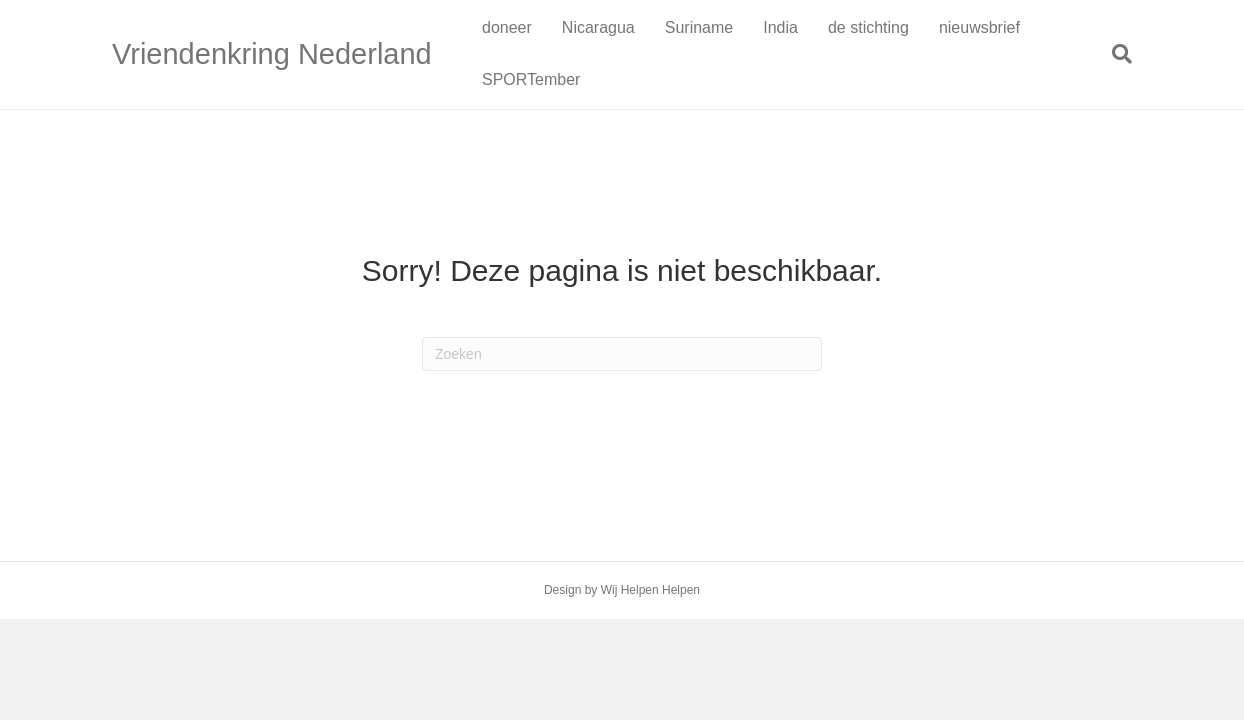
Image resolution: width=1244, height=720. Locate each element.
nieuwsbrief (979, 27)
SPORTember (531, 79)
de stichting (868, 27)
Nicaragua (598, 27)
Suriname (699, 27)
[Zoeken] (1114, 54)
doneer (507, 27)
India (780, 27)
